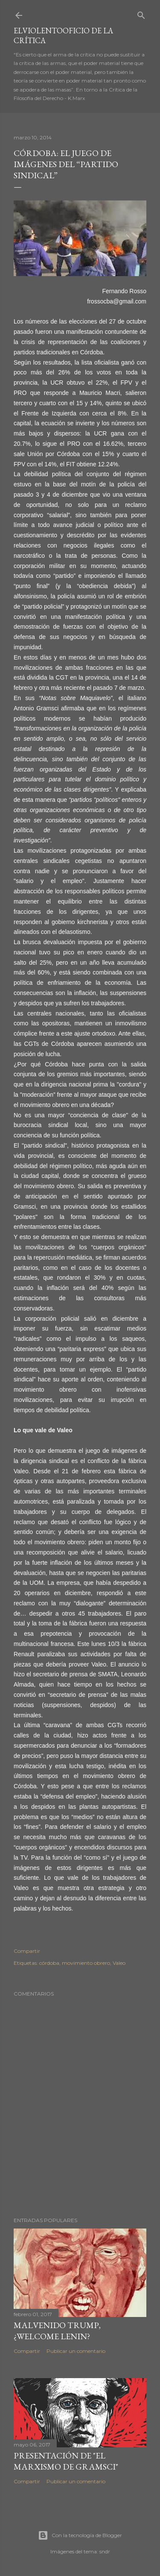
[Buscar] (141, 13)
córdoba (49, 1963)
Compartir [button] (27, 1951)
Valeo (119, 1963)
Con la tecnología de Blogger (80, 2535)
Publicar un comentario (76, 2351)
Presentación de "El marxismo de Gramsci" (66, 2461)
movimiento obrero (86, 1963)
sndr (104, 2551)
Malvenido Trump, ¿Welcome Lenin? (57, 2331)
